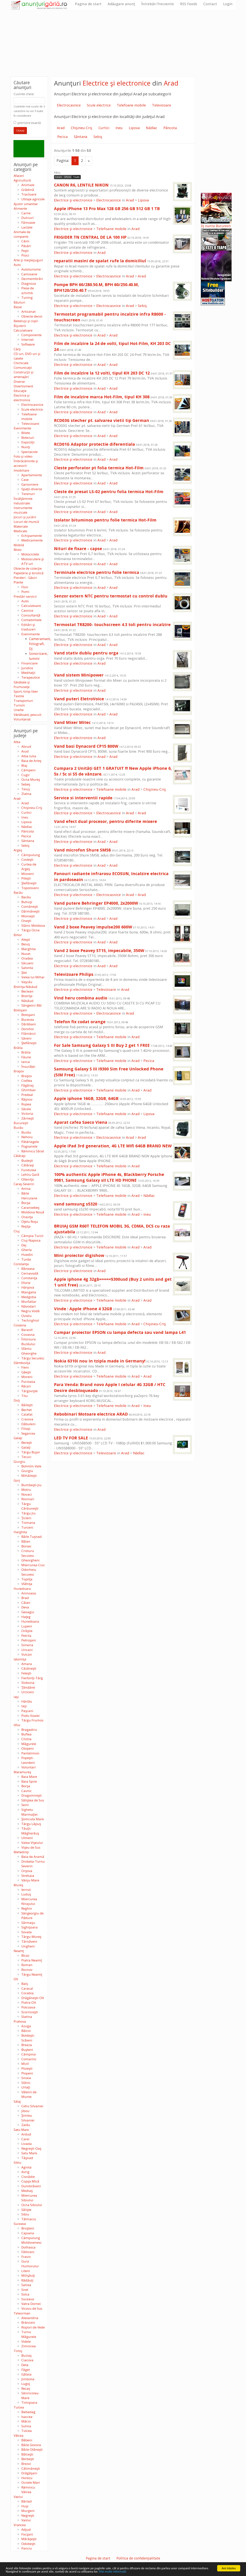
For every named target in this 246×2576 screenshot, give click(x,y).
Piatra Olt (28, 2002)
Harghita (20, 1532)
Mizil (25, 2063)
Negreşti (27, 2515)
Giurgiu (19, 1461)
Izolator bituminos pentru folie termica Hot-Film (105, 520)
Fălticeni (27, 2252)
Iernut (26, 1889)
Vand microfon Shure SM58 (82, 850)
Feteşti (26, 1673)
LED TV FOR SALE (71, 1438)
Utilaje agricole (33, 199)
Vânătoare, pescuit (27, 714)
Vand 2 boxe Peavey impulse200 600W (93, 927)
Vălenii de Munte (29, 2094)
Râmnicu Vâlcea (28, 2489)
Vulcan (26, 1654)
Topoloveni (30, 888)
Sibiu (17, 2162)
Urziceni (27, 1692)
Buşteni (27, 2049)
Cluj (17, 1231)
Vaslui (18, 2496)
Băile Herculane (29, 1195)
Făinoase (28, 222)
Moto (18, 549)
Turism (19, 705)
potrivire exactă (27, 122)
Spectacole (29, 452)
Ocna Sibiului (31, 2205)
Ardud (26, 2134)
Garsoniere (29, 484)
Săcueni (27, 963)
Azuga (26, 2026)
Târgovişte (29, 1391)
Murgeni (28, 2510)
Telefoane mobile (131, 105)
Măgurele (28, 1744)
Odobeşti (28, 2543)
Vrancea (20, 2525)
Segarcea (28, 1433)
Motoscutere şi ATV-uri (32, 561)
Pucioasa (28, 1381)
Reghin (26, 1908)
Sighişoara (29, 1927)
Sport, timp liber (26, 691)
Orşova (26, 1871)
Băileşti (27, 1405)
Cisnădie (28, 2176)
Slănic (26, 2082)
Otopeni (27, 1748)
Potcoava (28, 2007)
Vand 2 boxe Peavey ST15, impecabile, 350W (99, 950)
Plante (18, 582)
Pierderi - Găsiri (25, 577)
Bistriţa (26, 996)
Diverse (19, 381)
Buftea (26, 1734)
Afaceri (19, 175)
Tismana (28, 1522)
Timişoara (29, 2402)
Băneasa (28, 1268)
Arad (171, 83)
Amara (26, 1664)
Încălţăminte (23, 498)
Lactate (26, 227)
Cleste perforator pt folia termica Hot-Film (99, 467)
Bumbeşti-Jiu (31, 1485)
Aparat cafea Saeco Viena (80, 1122)
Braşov (19, 1071)
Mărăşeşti (29, 2539)
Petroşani (28, 1640)
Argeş (18, 850)
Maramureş (22, 1772)
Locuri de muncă (26, 521)
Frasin (26, 2256)
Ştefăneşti (29, 883)
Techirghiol (30, 1320)
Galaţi (18, 1438)
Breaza (26, 2045)
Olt (16, 1979)
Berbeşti (27, 2459)
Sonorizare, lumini (38, 656)
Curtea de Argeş (28, 866)
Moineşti (28, 916)
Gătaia (26, 2374)
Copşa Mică (30, 2181)
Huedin (27, 1254)
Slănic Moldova (33, 925)
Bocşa (25, 1203)
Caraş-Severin (24, 1184)
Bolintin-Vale (31, 1466)
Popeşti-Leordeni (28, 1760)
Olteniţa (27, 1179)
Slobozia (27, 1682)
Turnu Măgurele (28, 2334)
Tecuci (26, 1457)
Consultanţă (30, 615)
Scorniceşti (29, 2012)
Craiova (27, 1419)
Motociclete (30, 554)
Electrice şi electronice (116, 83)
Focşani (27, 2534)
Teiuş (25, 789)
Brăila (18, 1047)
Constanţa (21, 1264)
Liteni (25, 2271)
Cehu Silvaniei (32, 2106)
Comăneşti (29, 906)
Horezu (26, 2478)
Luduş (26, 1894)
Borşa (25, 1786)
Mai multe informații (112, 2572)
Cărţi (17, 349)
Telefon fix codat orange (80, 1021)
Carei (25, 2139)
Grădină (27, 189)
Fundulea (28, 1170)
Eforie (25, 1283)
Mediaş (27, 2190)
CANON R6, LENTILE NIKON (81, 185)
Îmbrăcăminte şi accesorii (26, 463)
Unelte (19, 710)
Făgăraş (27, 1085)
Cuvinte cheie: (24, 94)
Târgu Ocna (30, 930)
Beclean (27, 991)
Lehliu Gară (30, 1174)
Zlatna (26, 793)
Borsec (26, 1546)
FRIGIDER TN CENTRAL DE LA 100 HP (90, 237)
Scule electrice (99, 105)
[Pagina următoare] (88, 160)
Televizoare (161, 105)
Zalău (25, 2125)
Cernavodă (29, 1273)
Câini (25, 241)
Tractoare (28, 194)
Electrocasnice (69, 105)
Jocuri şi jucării (25, 517)
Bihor (18, 935)
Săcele (26, 1109)
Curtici (103, 127)
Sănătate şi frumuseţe (22, 684)
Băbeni (26, 2440)
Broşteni (27, 2228)
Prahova (20, 2021)
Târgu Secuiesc (32, 1358)
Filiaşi (25, 1428)
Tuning (27, 297)
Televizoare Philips (73, 974)
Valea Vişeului (32, 1842)
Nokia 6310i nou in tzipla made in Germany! (99, 1361)
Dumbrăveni (31, 2186)
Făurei (26, 1057)
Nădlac (151, 127)
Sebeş (25, 784)
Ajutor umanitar (26, 204)
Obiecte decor (31, 316)
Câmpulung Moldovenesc (31, 2240)
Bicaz (25, 1955)
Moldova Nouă (32, 1212)
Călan (25, 1602)
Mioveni (27, 873)
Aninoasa (28, 1593)
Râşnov (26, 1099)
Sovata (26, 1932)
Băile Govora (31, 2445)
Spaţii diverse (31, 489)
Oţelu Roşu (29, 1221)
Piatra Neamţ (31, 1960)
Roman (26, 1965)
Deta (24, 2365)
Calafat (26, 1414)
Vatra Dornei (31, 2303)
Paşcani (27, 1711)
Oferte (67, 177)
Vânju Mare (30, 1880)
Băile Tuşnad (31, 1536)
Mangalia (28, 1292)
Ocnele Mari (30, 2482)
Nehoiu (27, 1137)
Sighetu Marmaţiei (29, 1812)
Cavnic (26, 1791)
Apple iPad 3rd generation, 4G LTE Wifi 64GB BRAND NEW (113, 1146)
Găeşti (26, 1372)
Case (25, 479)
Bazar (18, 307)
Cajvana (27, 2233)
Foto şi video (23, 456)
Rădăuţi (27, 2280)
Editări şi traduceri (28, 627)
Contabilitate (31, 620)
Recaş (25, 2388)
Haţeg (26, 1617)
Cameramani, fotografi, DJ (40, 643)
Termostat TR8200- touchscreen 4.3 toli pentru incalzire (112, 624)
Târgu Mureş (31, 1936)
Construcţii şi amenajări (23, 374)
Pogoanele (29, 1146)
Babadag (28, 2412)
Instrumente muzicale (23, 510)
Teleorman (22, 2313)
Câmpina (28, 2054)
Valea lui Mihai (32, 977)
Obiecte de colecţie (28, 568)
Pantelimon (30, 1753)
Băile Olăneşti (32, 2449)
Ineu (119, 127)
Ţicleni (26, 1518)
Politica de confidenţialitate (138, 2558)
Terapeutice (30, 677)
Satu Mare (21, 2129)
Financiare (29, 663)
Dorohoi (27, 1029)
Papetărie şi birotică (28, 573)
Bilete (25, 433)
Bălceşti (27, 2454)
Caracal (27, 1988)
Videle (26, 2341)
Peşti (25, 250)
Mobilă (19, 545)
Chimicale (21, 363)
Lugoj (25, 2383)
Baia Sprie (29, 1781)
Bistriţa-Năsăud (25, 986)
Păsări (26, 246)
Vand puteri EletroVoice (79, 698)
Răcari (26, 1386)
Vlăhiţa (26, 1584)
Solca (25, 2294)
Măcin (26, 2421)
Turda (26, 1259)
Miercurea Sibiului (29, 2197)
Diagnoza (28, 283)
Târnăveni (29, 1941)
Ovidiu (26, 1316)
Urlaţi (25, 2087)
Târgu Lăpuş (31, 1824)
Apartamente (31, 475)
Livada (26, 2143)
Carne (26, 213)
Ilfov (17, 1725)
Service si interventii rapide (83, 797)
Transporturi (23, 700)
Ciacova (27, 2360)
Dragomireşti (31, 1795)
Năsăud (27, 1000)
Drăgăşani (29, 2473)
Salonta (27, 967)
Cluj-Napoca (31, 1240)
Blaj (24, 765)
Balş (24, 1983)
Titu (24, 1396)
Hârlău (26, 1701)
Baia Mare (29, 1776)
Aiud (25, 751)
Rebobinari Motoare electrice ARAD (91, 1414)
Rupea (26, 1104)
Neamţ (19, 1951)
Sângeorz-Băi (31, 1005)
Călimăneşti (30, 2468)
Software (28, 344)
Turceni (27, 1527)
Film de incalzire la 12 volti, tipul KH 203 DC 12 (102, 373)
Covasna (20, 1325)
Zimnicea (28, 2346)
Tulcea (19, 2407)
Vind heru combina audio (80, 998)
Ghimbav (28, 1090)
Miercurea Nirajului (29, 1901)
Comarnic (29, 2059)
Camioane (29, 274)
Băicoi (26, 2030)
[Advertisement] (123, 49)
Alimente (20, 208)
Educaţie (20, 391)
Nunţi (25, 447)
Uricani (27, 1650)
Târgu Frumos (32, 1720)
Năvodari (28, 1306)
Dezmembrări (32, 278)
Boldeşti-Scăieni (28, 2037)
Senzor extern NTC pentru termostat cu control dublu (110, 596)
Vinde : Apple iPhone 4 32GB (83, 1308)
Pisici (25, 255)
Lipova (134, 127)
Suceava (20, 2223)
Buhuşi (26, 902)
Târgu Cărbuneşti (29, 1506)
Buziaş (26, 2355)
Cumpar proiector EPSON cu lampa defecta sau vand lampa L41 (120, 1332)
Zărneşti (27, 1118)
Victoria (27, 1113)
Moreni (26, 1377)
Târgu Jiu (28, 1513)
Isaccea (26, 2416)
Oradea (27, 958)
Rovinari (27, 1499)
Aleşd (25, 939)
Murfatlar (28, 1301)
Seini (25, 1805)
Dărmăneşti (30, 911)
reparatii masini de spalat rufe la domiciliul (100, 260)
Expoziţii (28, 442)
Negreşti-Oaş (31, 2148)
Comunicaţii (23, 367)
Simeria (27, 1645)
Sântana (80, 136)
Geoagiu (27, 1612)
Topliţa (26, 1579)
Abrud (26, 746)
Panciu (26, 2548)
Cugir (25, 775)
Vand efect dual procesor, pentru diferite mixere (105, 821)
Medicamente (32, 540)
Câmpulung (30, 855)
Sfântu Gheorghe (29, 1351)
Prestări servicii (25, 596)
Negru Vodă (30, 1311)
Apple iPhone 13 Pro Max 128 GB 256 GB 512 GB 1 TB (107, 208)
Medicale (20, 531)
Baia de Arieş (31, 760)
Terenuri (28, 494)
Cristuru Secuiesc (27, 1553)
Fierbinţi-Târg (32, 1678)
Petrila (26, 1635)
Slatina (26, 2016)
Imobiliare (21, 470)
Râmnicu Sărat (32, 1151)
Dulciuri (27, 217)
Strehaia (27, 1875)
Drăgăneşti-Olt (32, 1998)
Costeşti (27, 859)
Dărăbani (28, 1024)
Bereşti (26, 1442)
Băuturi (19, 302)
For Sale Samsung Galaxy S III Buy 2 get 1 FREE (102, 1045)
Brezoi (26, 2463)
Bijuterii (20, 325)
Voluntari (28, 1767)
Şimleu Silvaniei (27, 2117)
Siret (24, 2289)
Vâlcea (18, 2435)
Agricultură (22, 180)
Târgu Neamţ (31, 1974)
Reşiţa (26, 1226)
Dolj (17, 1400)
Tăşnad (27, 2158)
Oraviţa (27, 1217)
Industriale (22, 503)
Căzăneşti (28, 1668)
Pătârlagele (30, 1141)
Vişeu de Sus (30, 1847)
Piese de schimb (27, 290)
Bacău (18, 892)
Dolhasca (28, 2247)
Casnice (27, 610)
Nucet (25, 953)
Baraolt (27, 1330)
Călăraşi (20, 1156)
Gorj (17, 1480)
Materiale (21, 526)
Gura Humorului (30, 2263)
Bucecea (27, 1019)
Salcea (26, 2285)
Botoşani (20, 1010)
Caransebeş (30, 1207)
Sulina (26, 2426)
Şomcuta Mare (32, 1819)
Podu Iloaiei (30, 1715)
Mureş (18, 1885)
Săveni (26, 1038)
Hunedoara (22, 1588)
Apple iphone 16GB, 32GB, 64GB (86, 1098)
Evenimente (22, 428)
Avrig (25, 2172)
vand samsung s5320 (75, 1204)
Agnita (26, 2167)
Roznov (26, 1969)
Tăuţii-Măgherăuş (30, 1830)
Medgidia (28, 1297)
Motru (26, 1489)
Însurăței (28, 1066)
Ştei (24, 972)
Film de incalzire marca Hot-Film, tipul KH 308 (102, 396)
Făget (25, 2369)
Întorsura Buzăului (28, 1341)
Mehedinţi (21, 1852)
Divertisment (23, 386)
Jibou (25, 2111)
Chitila (26, 1739)
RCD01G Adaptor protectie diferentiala (94, 444)
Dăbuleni (28, 1424)
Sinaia (26, 2078)
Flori (24, 587)
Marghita (28, 949)
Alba (17, 742)
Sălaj (17, 2101)
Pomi (25, 591)
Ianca (25, 1061)
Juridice (27, 668)
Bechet (26, 1410)
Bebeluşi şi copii (26, 321)
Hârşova (27, 1287)
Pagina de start (98, 2558)
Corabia (27, 1993)
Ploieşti (26, 2068)
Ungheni (28, 1946)
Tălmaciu (28, 2219)
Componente (31, 335)
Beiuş (25, 944)
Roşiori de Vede (33, 2327)
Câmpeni (28, 770)
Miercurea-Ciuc (33, 1565)
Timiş (18, 2351)
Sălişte (26, 2209)
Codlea (26, 1080)
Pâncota (170, 127)
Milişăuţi (28, 2275)
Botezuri (27, 437)
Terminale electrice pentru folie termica (96, 572)
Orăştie (26, 1631)
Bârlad (26, 2501)
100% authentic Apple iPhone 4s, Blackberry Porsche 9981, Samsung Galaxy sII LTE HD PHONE (109, 1177)
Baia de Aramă (32, 1856)
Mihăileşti (29, 1475)
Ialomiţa (20, 1659)
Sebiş (97, 136)
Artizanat (28, 311)
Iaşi (16, 1697)
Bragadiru (29, 1729)
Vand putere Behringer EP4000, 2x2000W (96, 903)
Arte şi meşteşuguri (28, 260)
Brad (25, 1598)
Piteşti (26, 878)
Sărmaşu (28, 1922)
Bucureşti (21, 1123)
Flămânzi (28, 1033)
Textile (19, 696)
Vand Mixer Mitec (72, 722)
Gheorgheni (30, 1560)
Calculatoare (23, 330)
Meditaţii (28, 672)
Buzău (18, 1127)
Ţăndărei (28, 1687)
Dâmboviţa (22, 1363)
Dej (23, 1245)
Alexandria (29, 2318)
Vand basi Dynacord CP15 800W (86, 746)
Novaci (26, 1494)
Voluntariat (22, 719)
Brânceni (28, 2322)
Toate (76, 177)
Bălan (25, 1541)
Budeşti (27, 1160)
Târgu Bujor (30, 1452)
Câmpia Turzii (32, 1236)
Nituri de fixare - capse (78, 548)
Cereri (58, 177)
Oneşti (26, 920)
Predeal (27, 1094)
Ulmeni (27, 1838)
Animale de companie (22, 234)
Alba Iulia (28, 756)
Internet (27, 339)
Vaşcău (26, 982)
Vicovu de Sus (31, 2308)
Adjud (26, 2529)
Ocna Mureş (30, 779)
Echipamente (31, 535)
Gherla (26, 1250)
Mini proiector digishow (79, 1255)
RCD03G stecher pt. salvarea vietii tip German (101, 420)
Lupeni (26, 1626)
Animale (27, 185)
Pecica (62, 136)
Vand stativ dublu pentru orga (86, 653)
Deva (25, 1607)
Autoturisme (31, 269)
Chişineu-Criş (81, 127)
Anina (26, 1188)
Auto (17, 264)
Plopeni (27, 2073)
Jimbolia (27, 2379)
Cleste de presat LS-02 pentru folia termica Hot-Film (108, 491)
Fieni (25, 1367)
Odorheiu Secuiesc (28, 1572)
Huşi (24, 2506)
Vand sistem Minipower (79, 675)
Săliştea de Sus (32, 1800)
